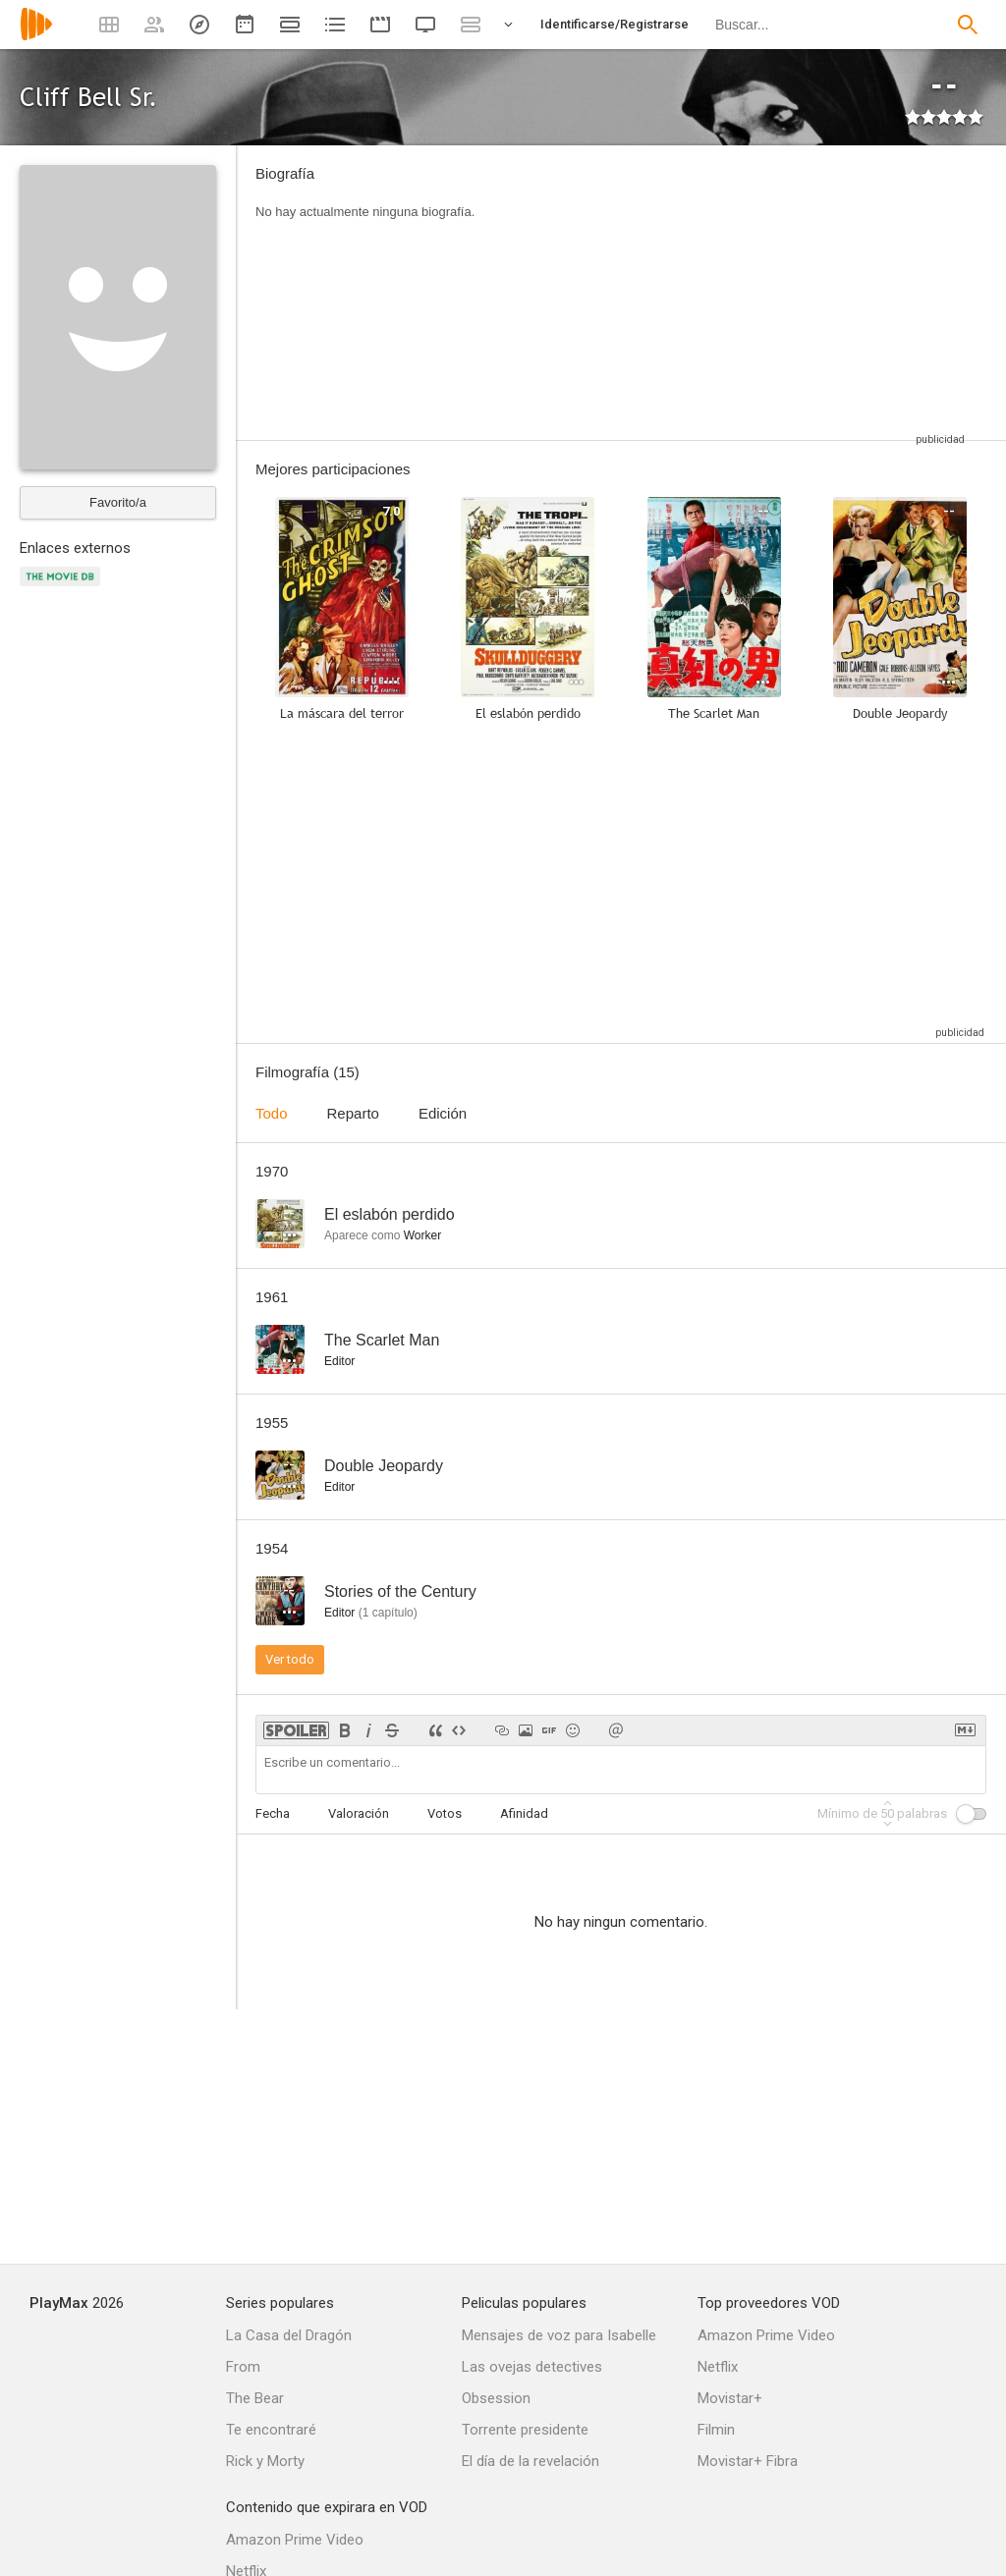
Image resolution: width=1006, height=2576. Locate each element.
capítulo (388, 1612)
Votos (444, 1813)
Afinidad (524, 1813)
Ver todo (289, 1659)
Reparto (353, 1113)
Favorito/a (117, 502)
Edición (443, 1113)
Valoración (358, 1813)
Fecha (272, 1813)
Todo (271, 1113)
